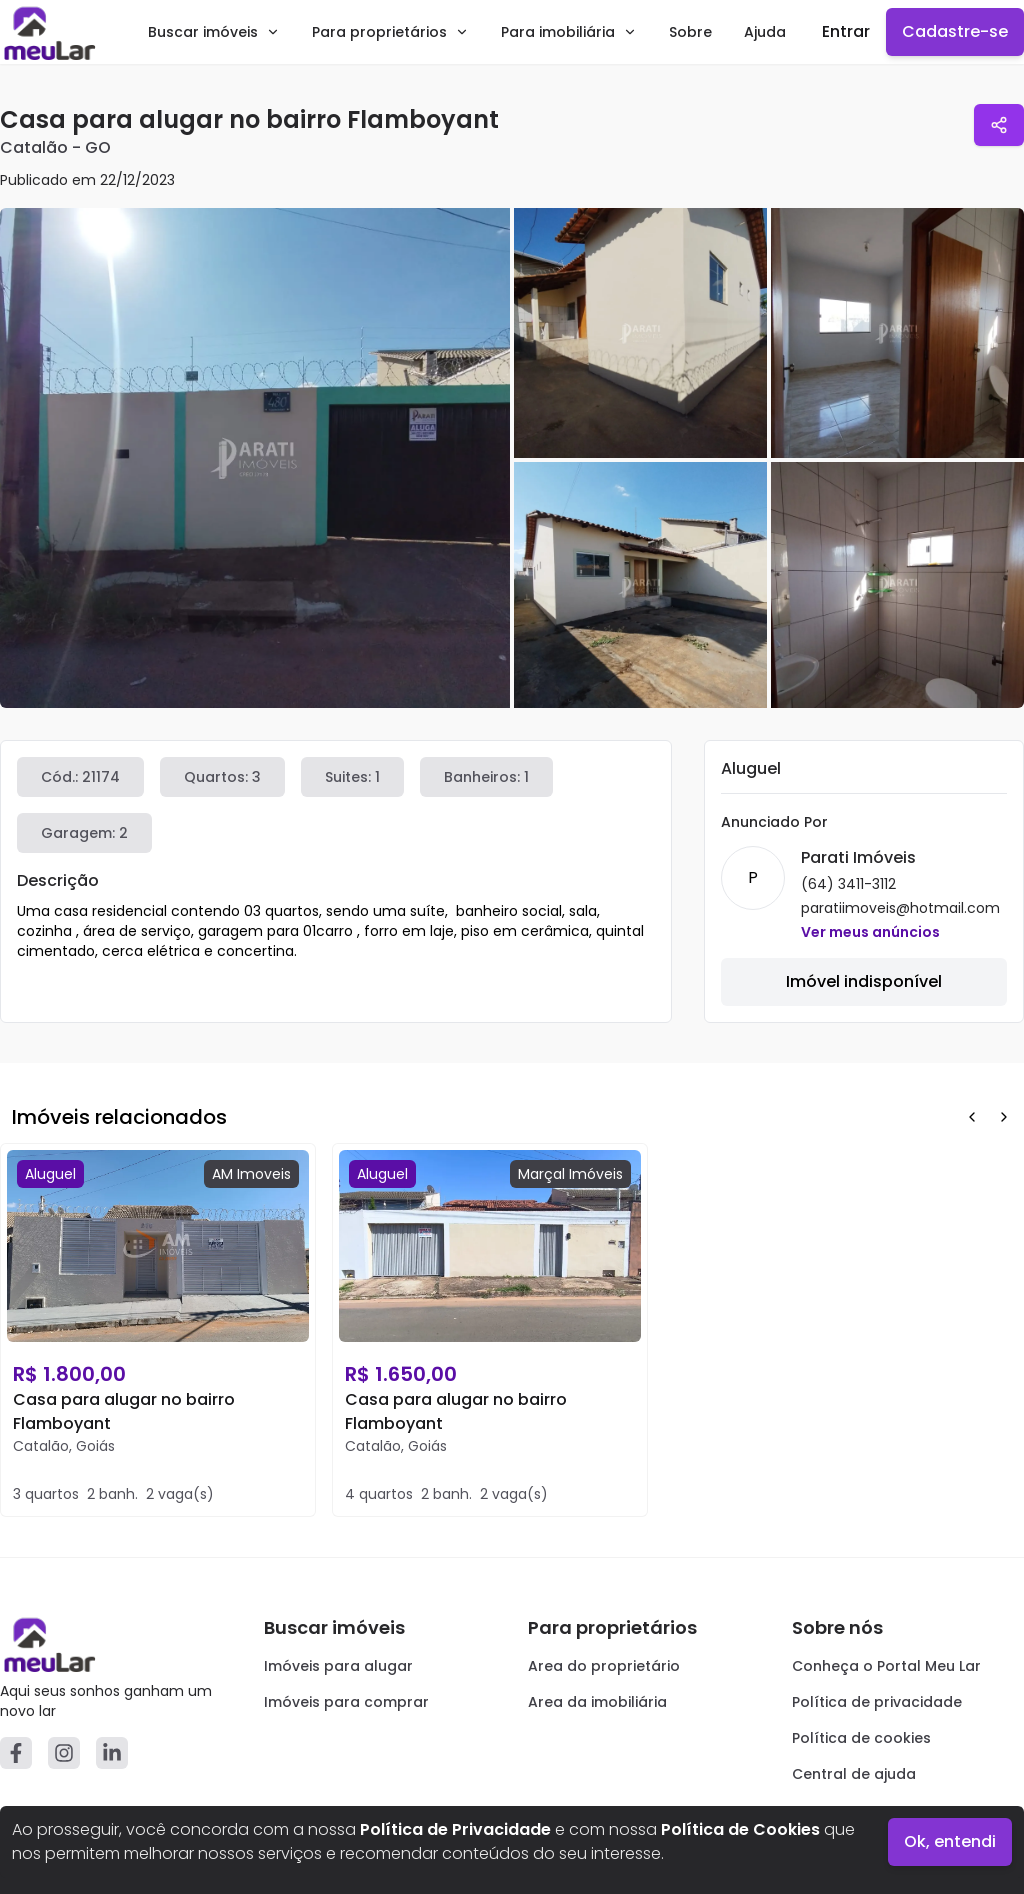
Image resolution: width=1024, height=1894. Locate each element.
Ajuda (765, 32)
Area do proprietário (604, 1666)
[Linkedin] (112, 1753)
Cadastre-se (955, 31)
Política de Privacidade (455, 1829)
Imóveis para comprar (346, 1702)
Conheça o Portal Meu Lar (886, 1666)
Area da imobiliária (597, 1702)
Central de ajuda (854, 1774)
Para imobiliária (569, 32)
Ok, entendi (950, 1841)
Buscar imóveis (214, 32)
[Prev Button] (972, 1117)
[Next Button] (1004, 1117)
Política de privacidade (877, 1702)
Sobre (690, 32)
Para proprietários (390, 32)
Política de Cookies (740, 1829)
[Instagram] (64, 1753)
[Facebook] (16, 1753)
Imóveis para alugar (338, 1666)
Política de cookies (861, 1738)
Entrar (846, 31)
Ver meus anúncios (870, 932)
